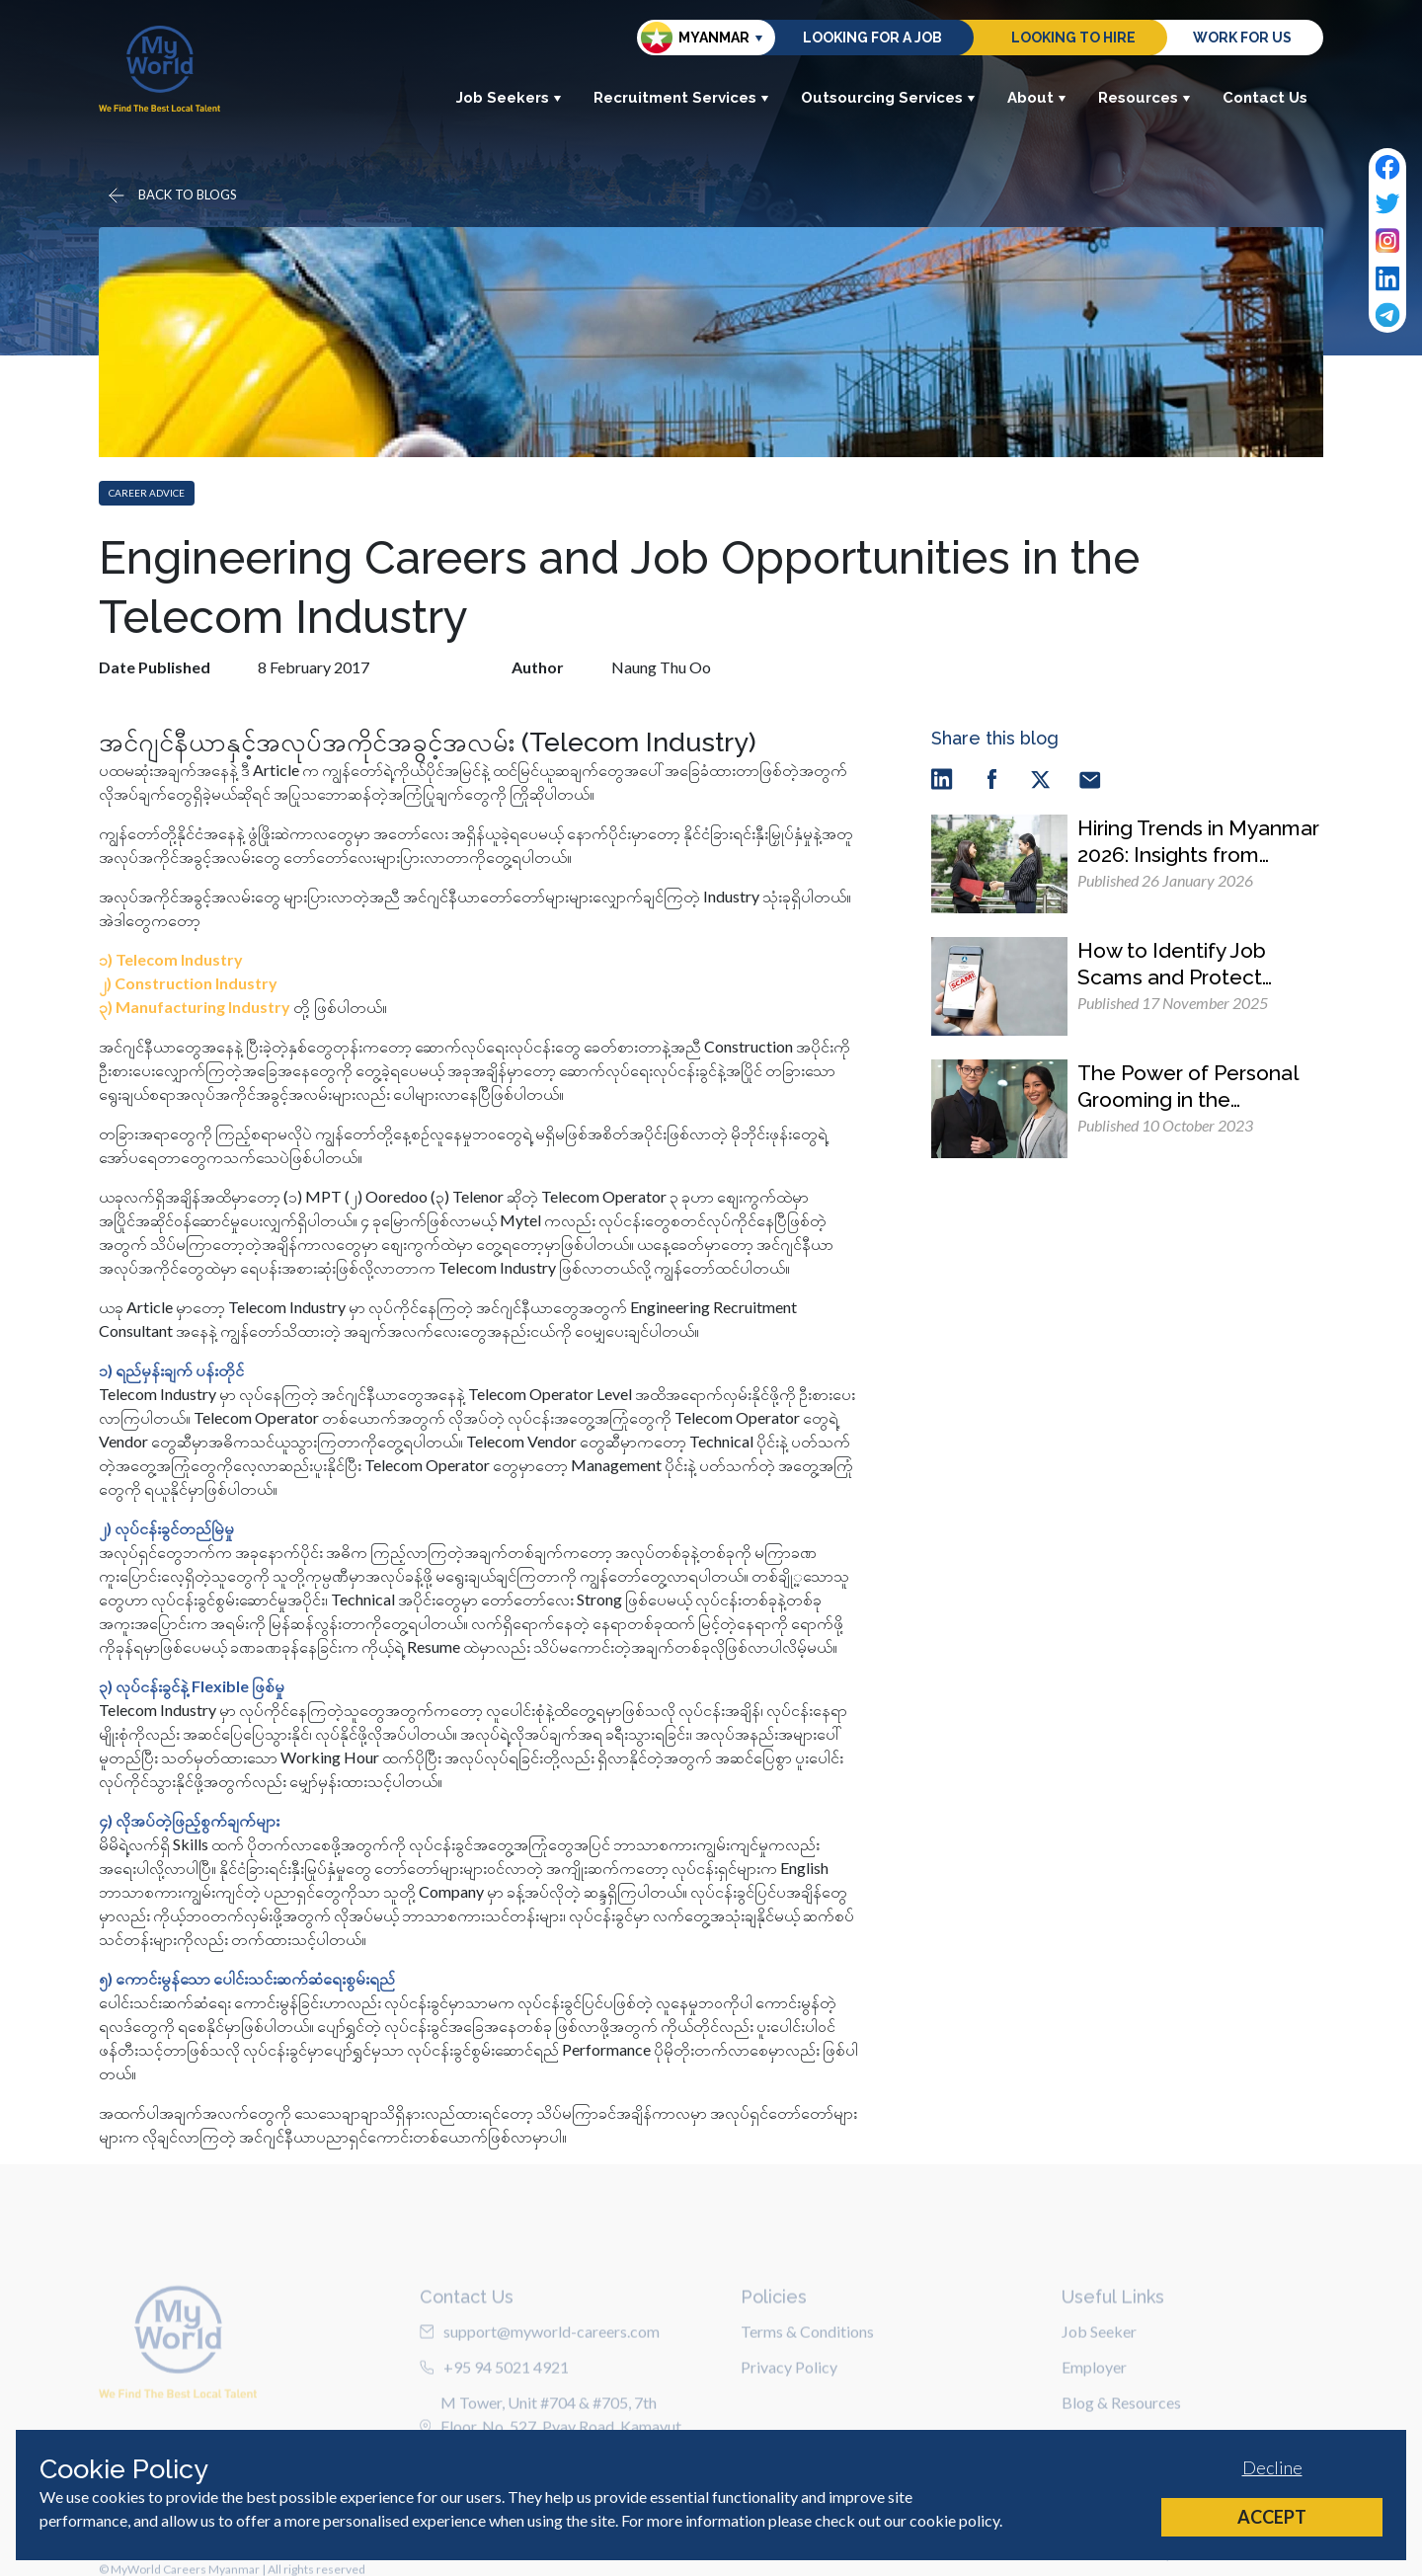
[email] (1090, 778)
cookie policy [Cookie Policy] (954, 2520)
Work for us (1242, 37)
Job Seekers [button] (509, 98)
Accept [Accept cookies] (1271, 2517)
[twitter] (1041, 778)
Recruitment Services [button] (681, 98)
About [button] (1036, 98)
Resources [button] (1144, 98)
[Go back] (171, 195)
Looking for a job (872, 37)
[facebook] (991, 778)
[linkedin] (942, 778)
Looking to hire (1073, 37)
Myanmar (695, 37)
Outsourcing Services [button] (888, 98)
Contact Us (1265, 98)
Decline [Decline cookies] (1272, 2467)
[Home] (159, 69)
